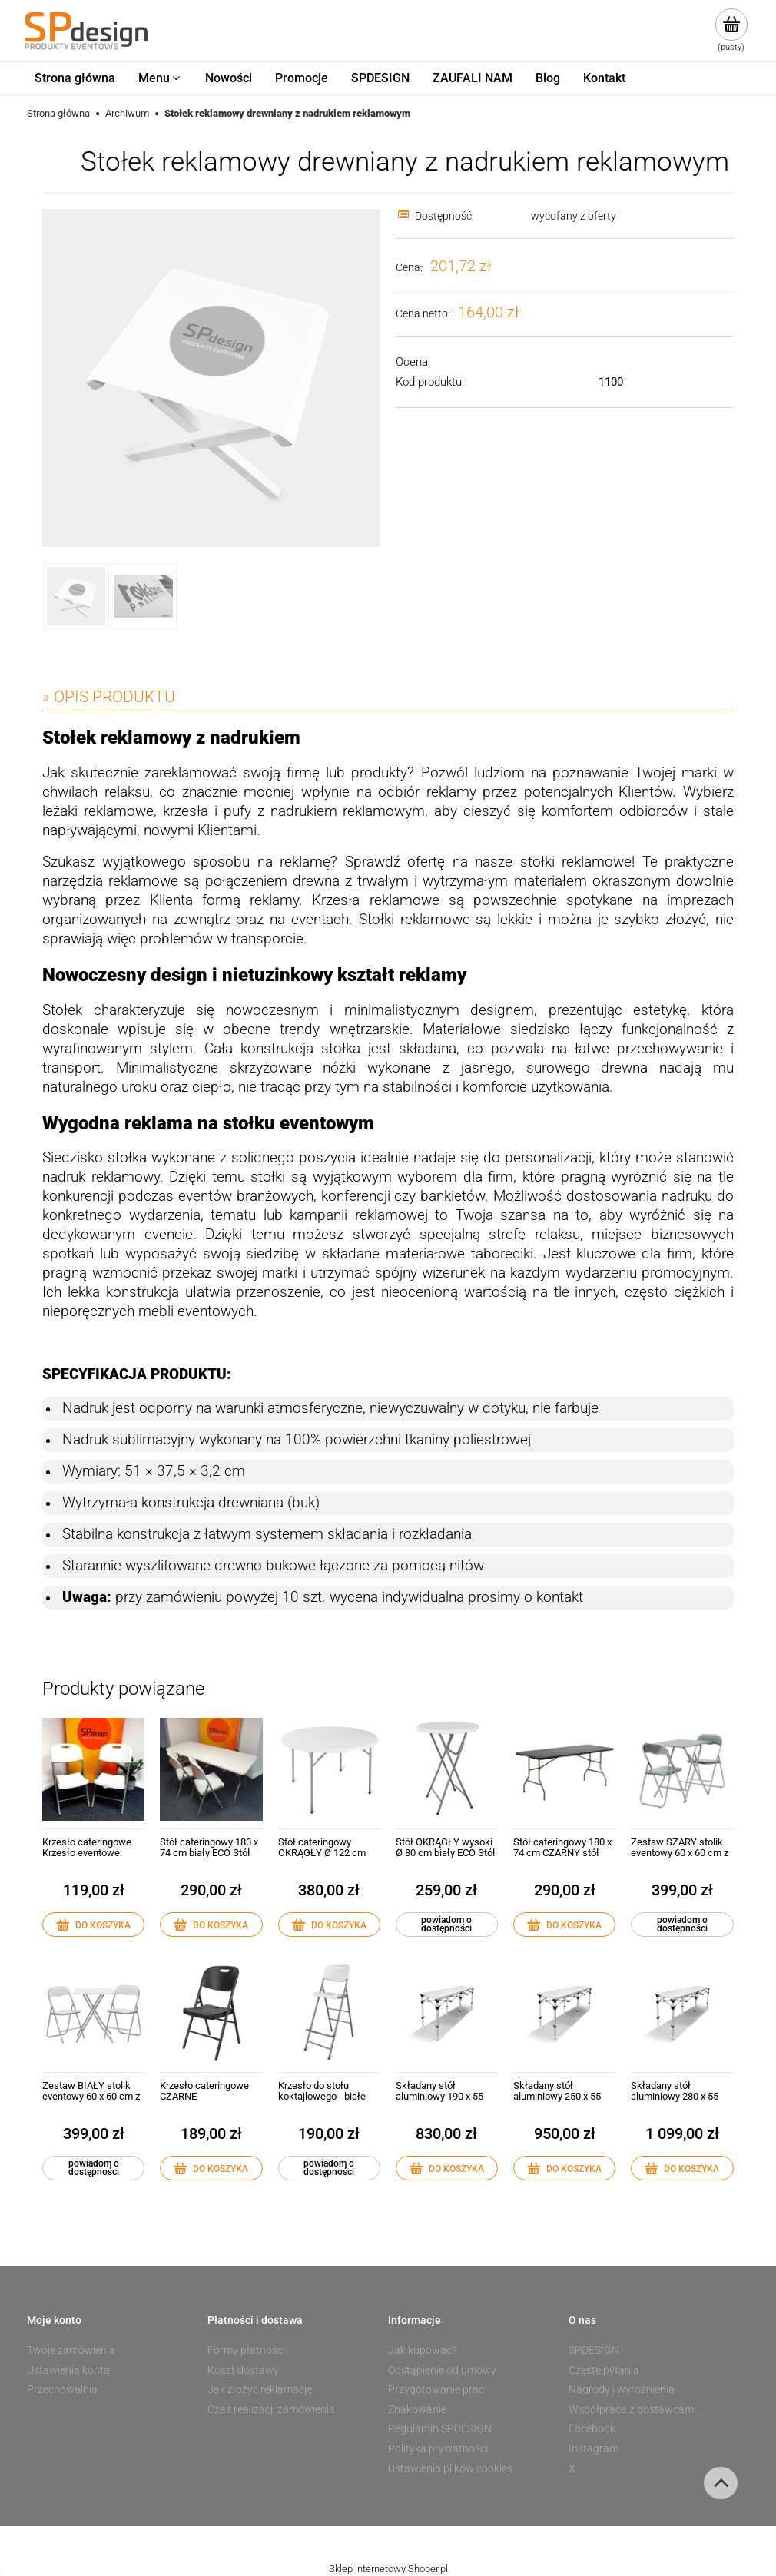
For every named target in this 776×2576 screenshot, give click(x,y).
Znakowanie (417, 2409)
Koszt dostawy (243, 2370)
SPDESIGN (594, 2350)
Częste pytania (604, 2370)
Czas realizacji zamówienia (271, 2409)
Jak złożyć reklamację (259, 2389)
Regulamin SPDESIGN (440, 2428)
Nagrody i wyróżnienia (622, 2389)
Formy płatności (246, 2350)
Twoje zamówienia (71, 2350)
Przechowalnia (62, 2389)
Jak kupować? (422, 2350)
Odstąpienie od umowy (442, 2370)
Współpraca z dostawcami (632, 2409)
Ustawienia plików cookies (450, 2468)
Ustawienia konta (68, 2370)
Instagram (593, 2448)
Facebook (592, 2428)
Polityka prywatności (438, 2448)
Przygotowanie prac (436, 2389)
